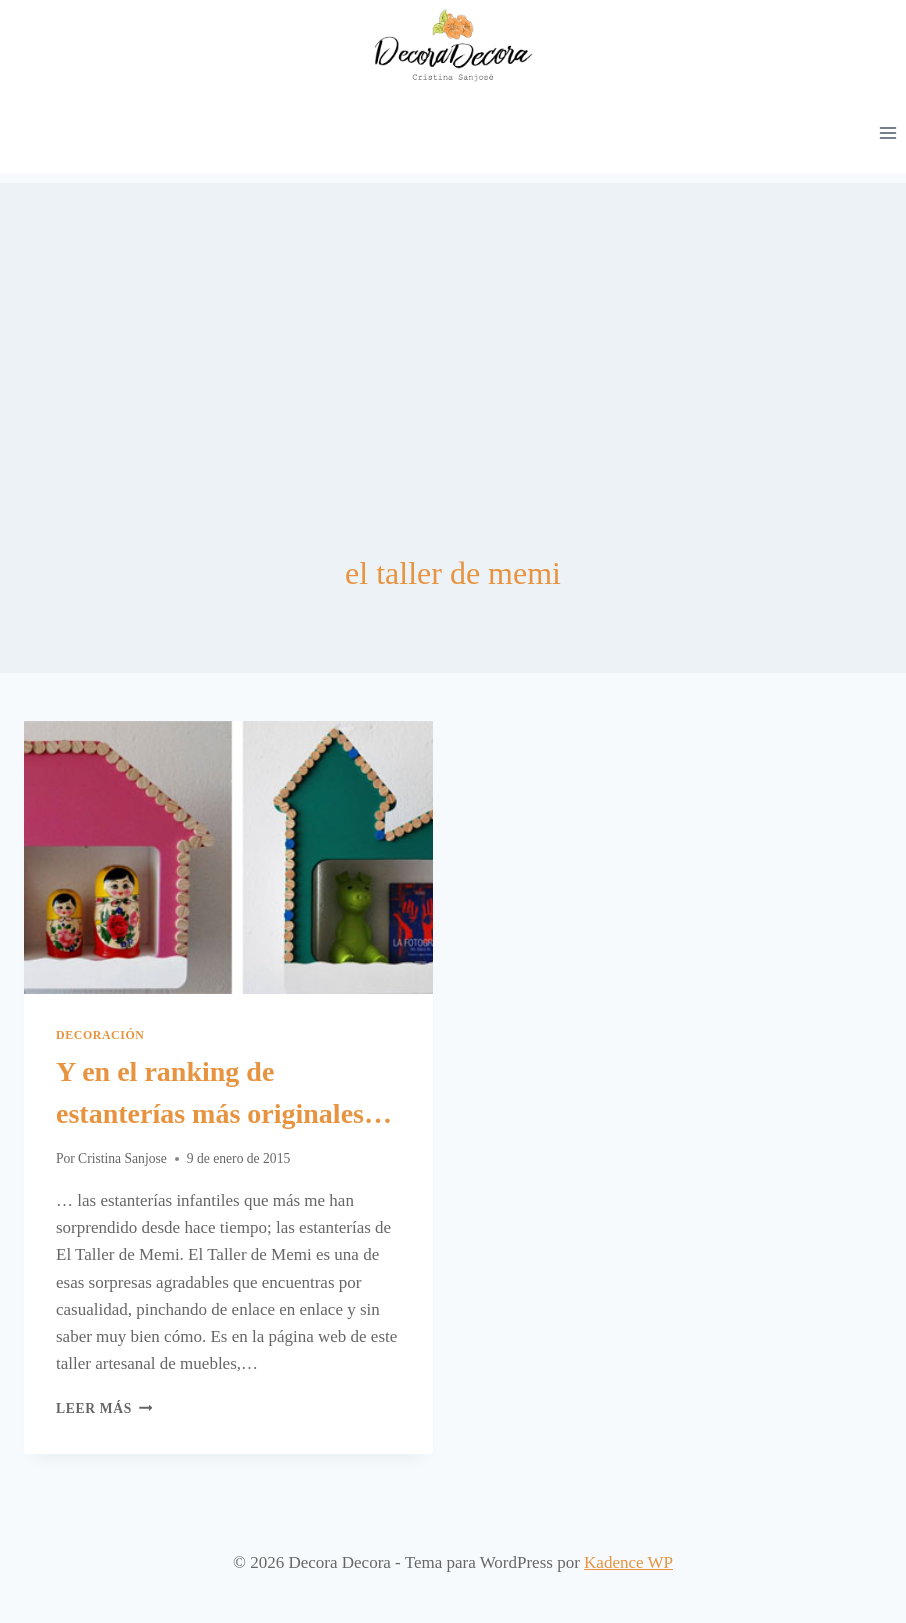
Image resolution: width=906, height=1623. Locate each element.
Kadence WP (628, 1562)
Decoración (100, 1035)
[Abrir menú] (887, 132)
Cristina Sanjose (122, 1158)
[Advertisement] (453, 323)
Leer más (104, 1408)
